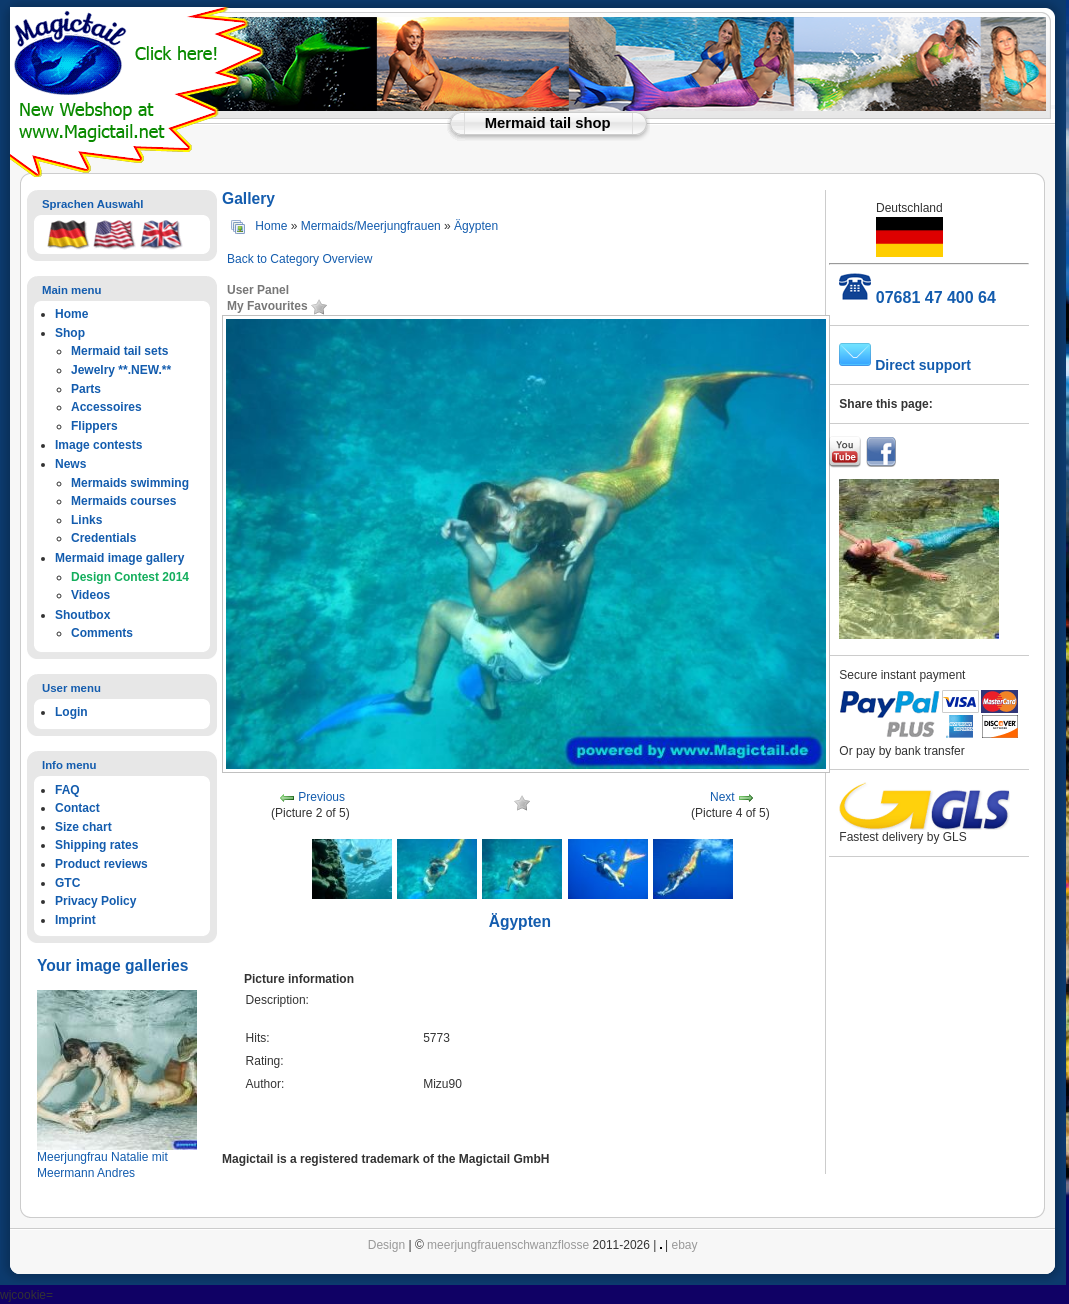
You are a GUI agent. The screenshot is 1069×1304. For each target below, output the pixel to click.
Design (386, 1245)
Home (271, 226)
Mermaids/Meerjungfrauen (371, 226)
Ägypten (476, 226)
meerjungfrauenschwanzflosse (508, 1245)
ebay (685, 1245)
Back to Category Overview (299, 259)
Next (722, 797)
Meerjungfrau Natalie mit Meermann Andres (102, 1165)
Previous (321, 797)
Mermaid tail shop (548, 123)
